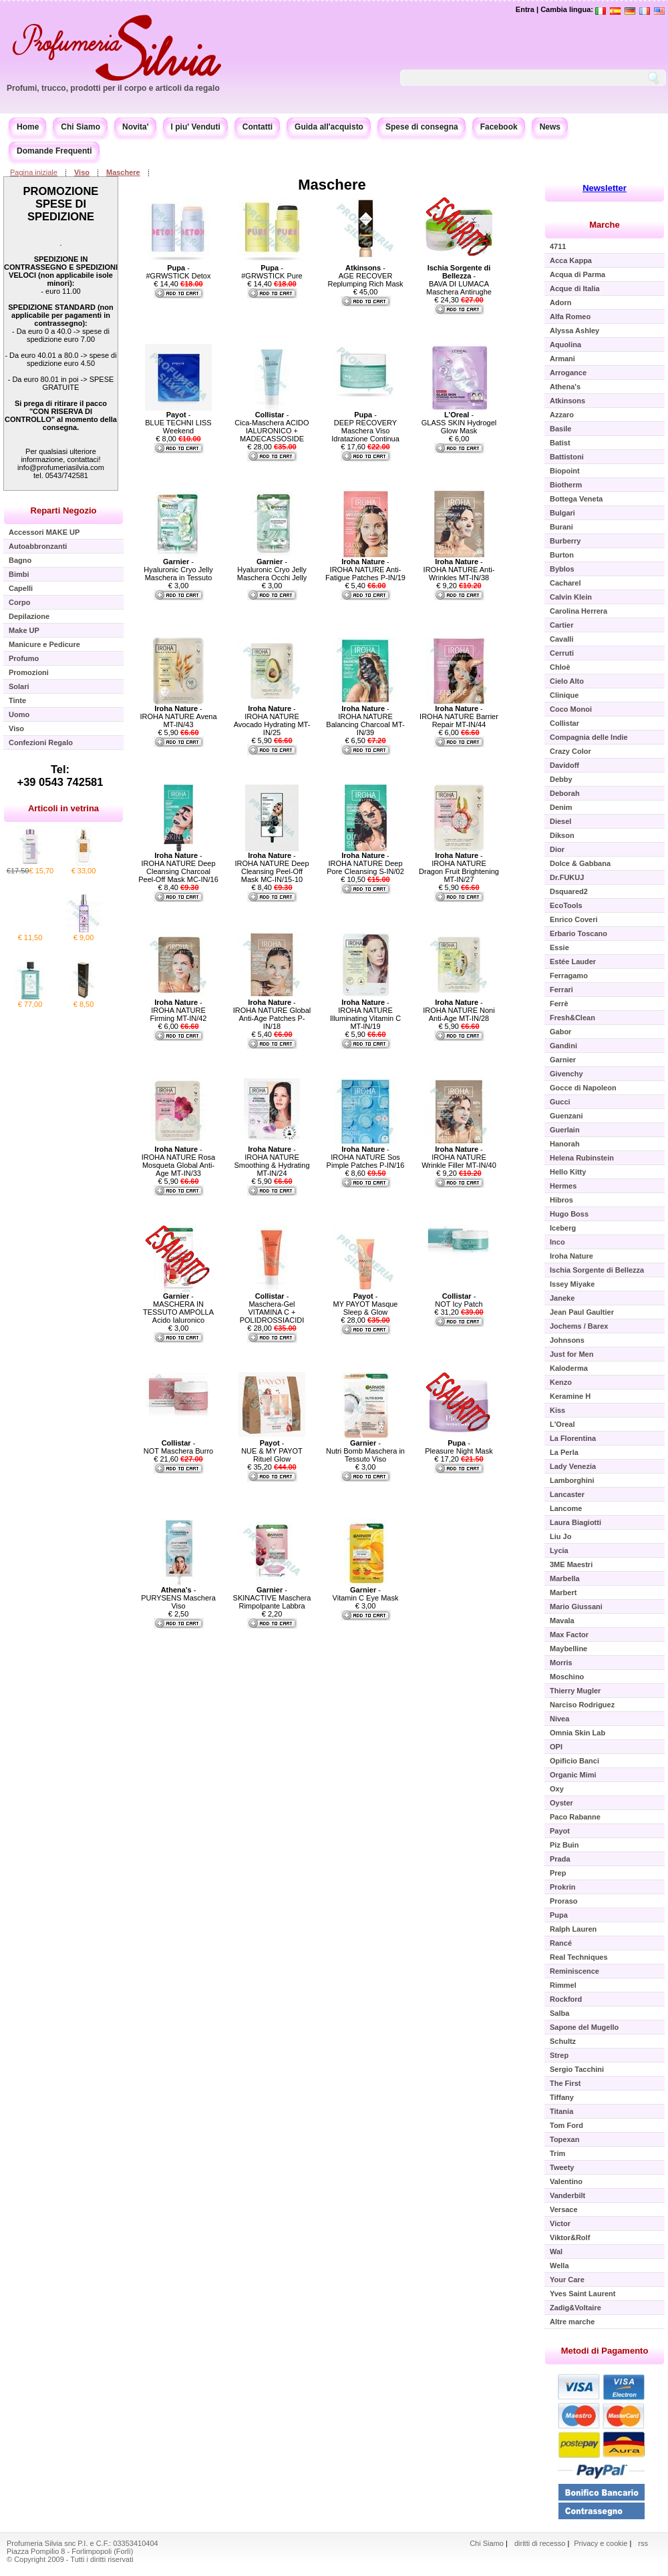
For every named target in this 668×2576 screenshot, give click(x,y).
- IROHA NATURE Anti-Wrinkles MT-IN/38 (459, 570)
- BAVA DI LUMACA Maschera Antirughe (459, 280)
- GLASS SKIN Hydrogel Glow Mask (459, 423)
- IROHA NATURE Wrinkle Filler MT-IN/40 (459, 1157)
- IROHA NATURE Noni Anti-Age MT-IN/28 (458, 1010)
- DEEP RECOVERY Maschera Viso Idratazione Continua (365, 427)
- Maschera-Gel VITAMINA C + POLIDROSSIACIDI (272, 1308)
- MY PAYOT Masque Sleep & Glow (365, 1304)
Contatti (257, 127)
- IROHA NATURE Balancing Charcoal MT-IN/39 (365, 720)
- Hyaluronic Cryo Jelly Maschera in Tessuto (178, 570)
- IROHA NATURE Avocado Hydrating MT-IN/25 (272, 720)
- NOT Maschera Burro (178, 1447)
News (550, 127)
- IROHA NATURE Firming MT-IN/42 (178, 1010)
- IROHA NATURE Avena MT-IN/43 (178, 716)
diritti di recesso (539, 2543)
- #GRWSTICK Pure (272, 272)
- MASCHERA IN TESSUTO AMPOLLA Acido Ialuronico (178, 1308)
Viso (82, 172)
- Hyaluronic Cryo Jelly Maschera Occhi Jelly (272, 570)
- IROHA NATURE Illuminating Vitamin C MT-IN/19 (365, 1014)
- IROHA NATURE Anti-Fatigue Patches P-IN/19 (365, 570)
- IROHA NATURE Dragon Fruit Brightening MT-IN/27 (459, 867)
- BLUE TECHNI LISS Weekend (178, 423)
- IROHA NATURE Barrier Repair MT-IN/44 (459, 716)
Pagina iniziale (33, 172)
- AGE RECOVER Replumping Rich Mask (365, 276)
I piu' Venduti (195, 127)
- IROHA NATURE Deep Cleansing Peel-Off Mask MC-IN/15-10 (271, 867)
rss (643, 2543)
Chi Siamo (80, 127)
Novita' (135, 127)
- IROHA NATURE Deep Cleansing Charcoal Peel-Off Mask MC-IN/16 (178, 867)
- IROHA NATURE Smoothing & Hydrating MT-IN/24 (271, 1161)
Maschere (123, 172)
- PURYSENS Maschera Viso (178, 1598)
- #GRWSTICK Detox (178, 272)
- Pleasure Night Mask (459, 1447)
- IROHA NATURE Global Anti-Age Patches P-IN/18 (272, 1014)
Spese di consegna (421, 127)
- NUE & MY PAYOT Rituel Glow (272, 1451)
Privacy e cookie (601, 2543)
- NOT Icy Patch (458, 1300)
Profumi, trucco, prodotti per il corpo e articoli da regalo (113, 88)
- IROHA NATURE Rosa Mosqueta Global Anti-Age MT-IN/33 (178, 1161)
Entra (525, 9)
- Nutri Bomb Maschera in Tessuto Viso (365, 1451)
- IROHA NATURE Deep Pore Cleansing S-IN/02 (365, 863)
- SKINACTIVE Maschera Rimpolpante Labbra (272, 1598)
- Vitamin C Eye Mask (366, 1594)
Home (28, 127)
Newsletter (604, 188)
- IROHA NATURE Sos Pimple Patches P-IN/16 (366, 1157)
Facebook (499, 127)
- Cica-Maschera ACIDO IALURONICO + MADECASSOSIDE (271, 427)
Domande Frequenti (54, 151)
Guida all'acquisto (329, 127)
